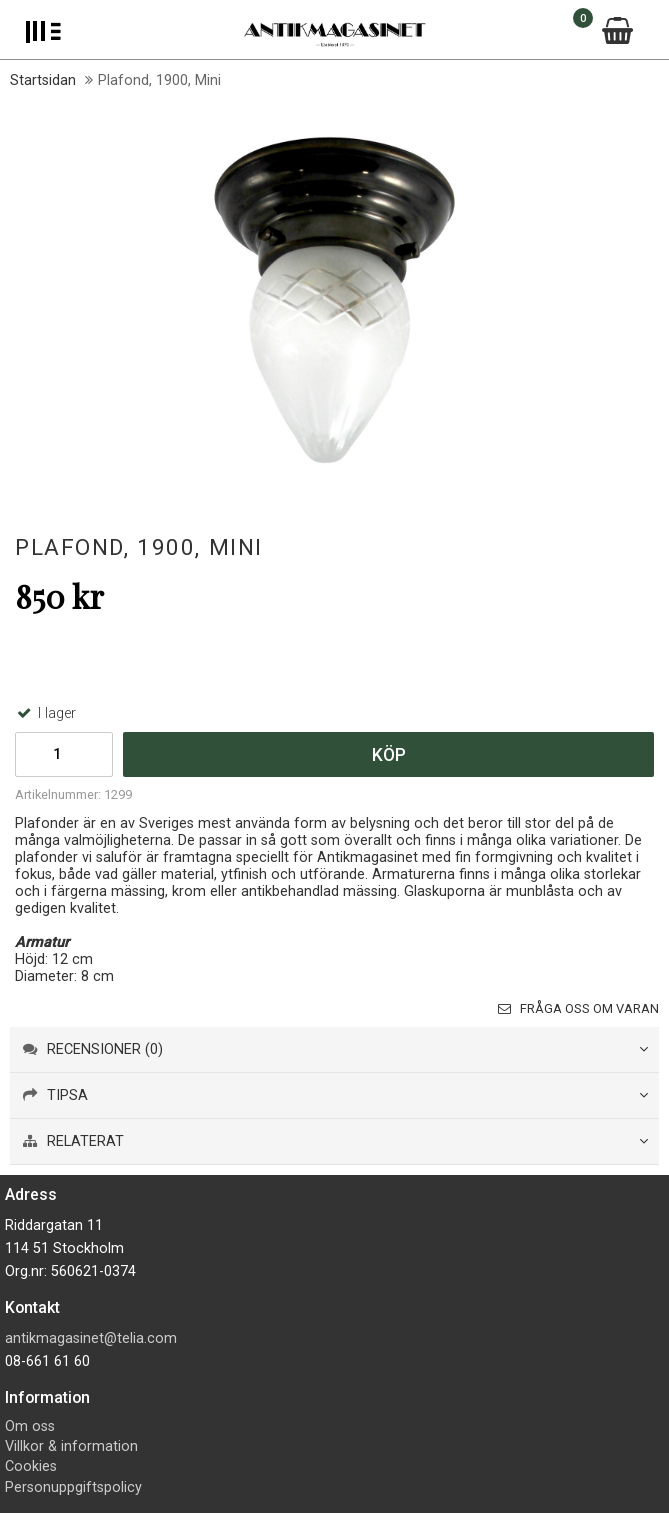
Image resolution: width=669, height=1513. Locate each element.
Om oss (30, 1426)
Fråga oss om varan (578, 1008)
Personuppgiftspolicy (73, 1487)
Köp (389, 755)
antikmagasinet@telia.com (91, 1338)
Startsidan (43, 80)
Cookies (31, 1466)
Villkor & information (71, 1446)
